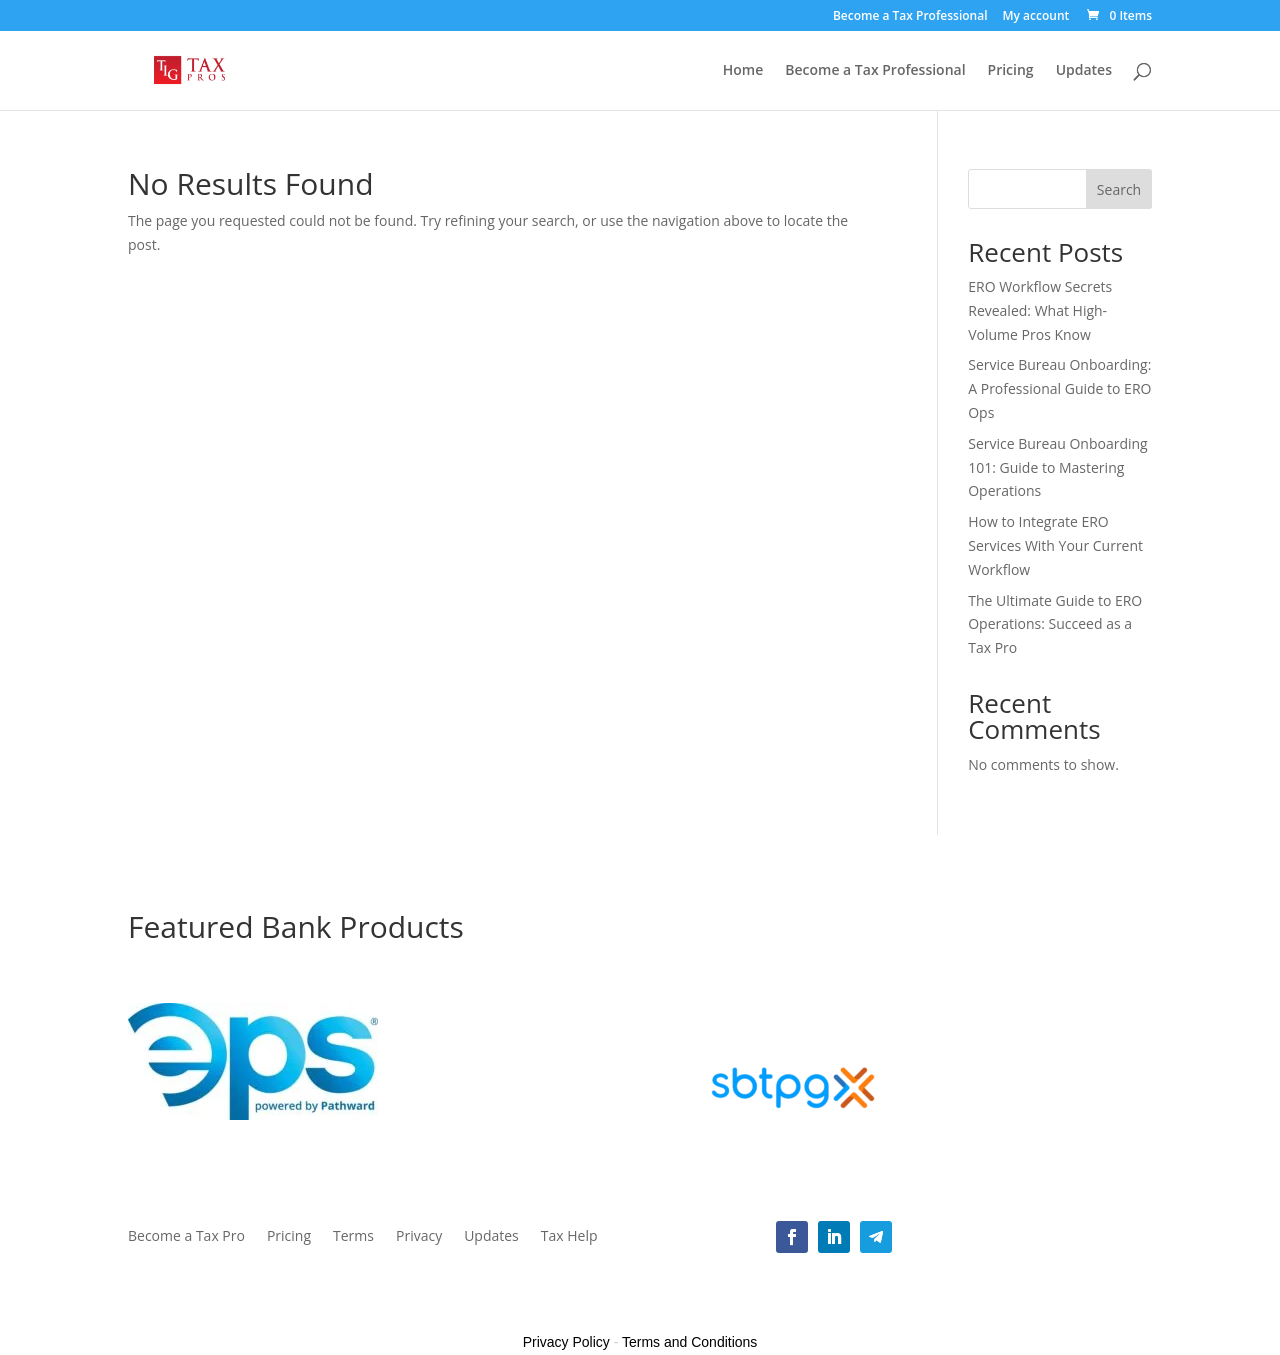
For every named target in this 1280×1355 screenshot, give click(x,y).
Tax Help (569, 1237)
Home (743, 71)
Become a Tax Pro (186, 1237)
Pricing (1011, 71)
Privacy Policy (566, 1342)
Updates (1084, 71)
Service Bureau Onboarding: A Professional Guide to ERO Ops (1059, 388)
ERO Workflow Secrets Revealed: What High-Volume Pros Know (1040, 310)
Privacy (419, 1237)
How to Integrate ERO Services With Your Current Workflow (1055, 545)
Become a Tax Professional (910, 17)
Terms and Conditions (689, 1342)
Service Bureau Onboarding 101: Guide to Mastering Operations (1057, 467)
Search (1119, 189)
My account (1035, 17)
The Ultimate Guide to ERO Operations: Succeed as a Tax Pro (1055, 624)
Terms (353, 1237)
